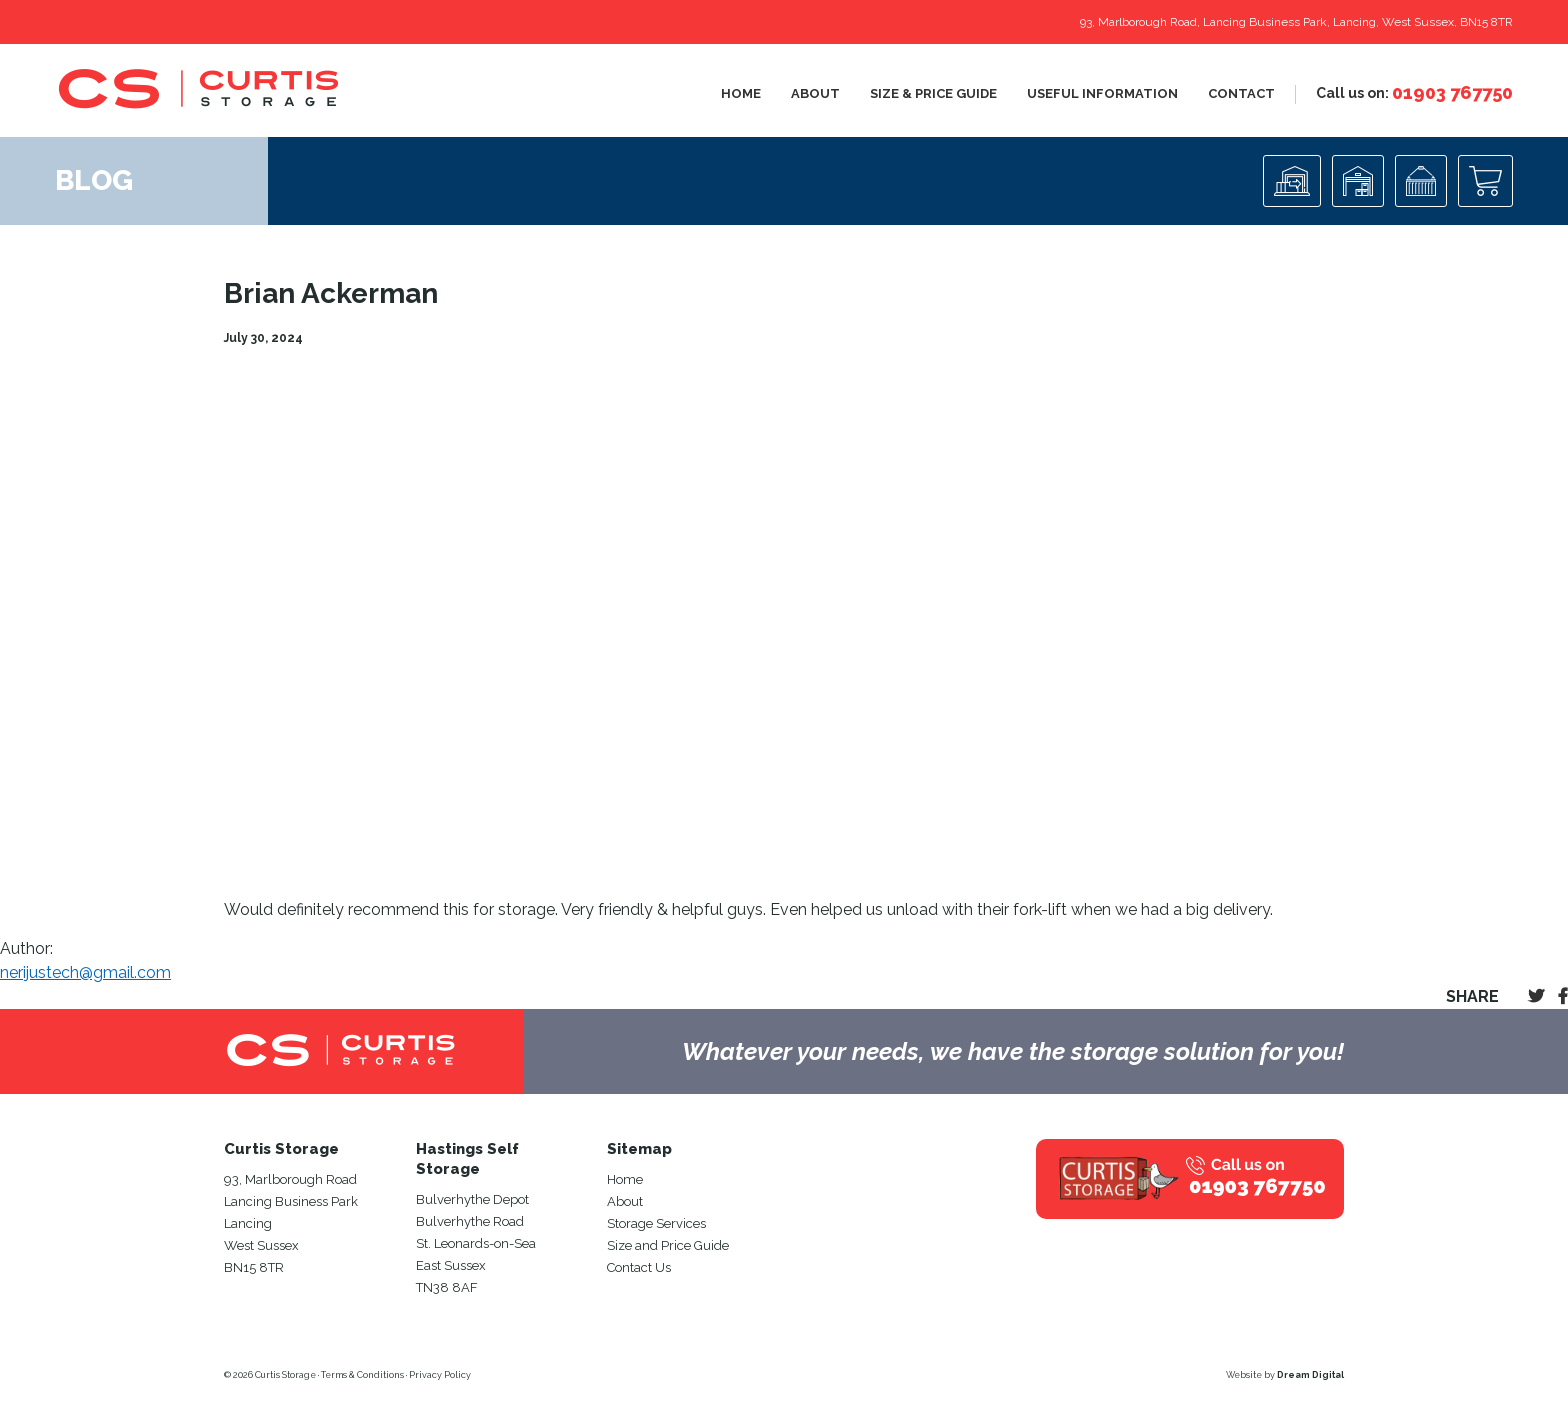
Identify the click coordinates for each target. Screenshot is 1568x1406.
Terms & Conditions (362, 1375)
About (815, 93)
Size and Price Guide (668, 1245)
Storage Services (656, 1223)
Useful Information (1102, 93)
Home (741, 93)
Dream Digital (1310, 1375)
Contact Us (639, 1267)
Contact (1241, 93)
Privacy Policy (440, 1375)
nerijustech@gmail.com (85, 972)
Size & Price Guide (933, 93)
